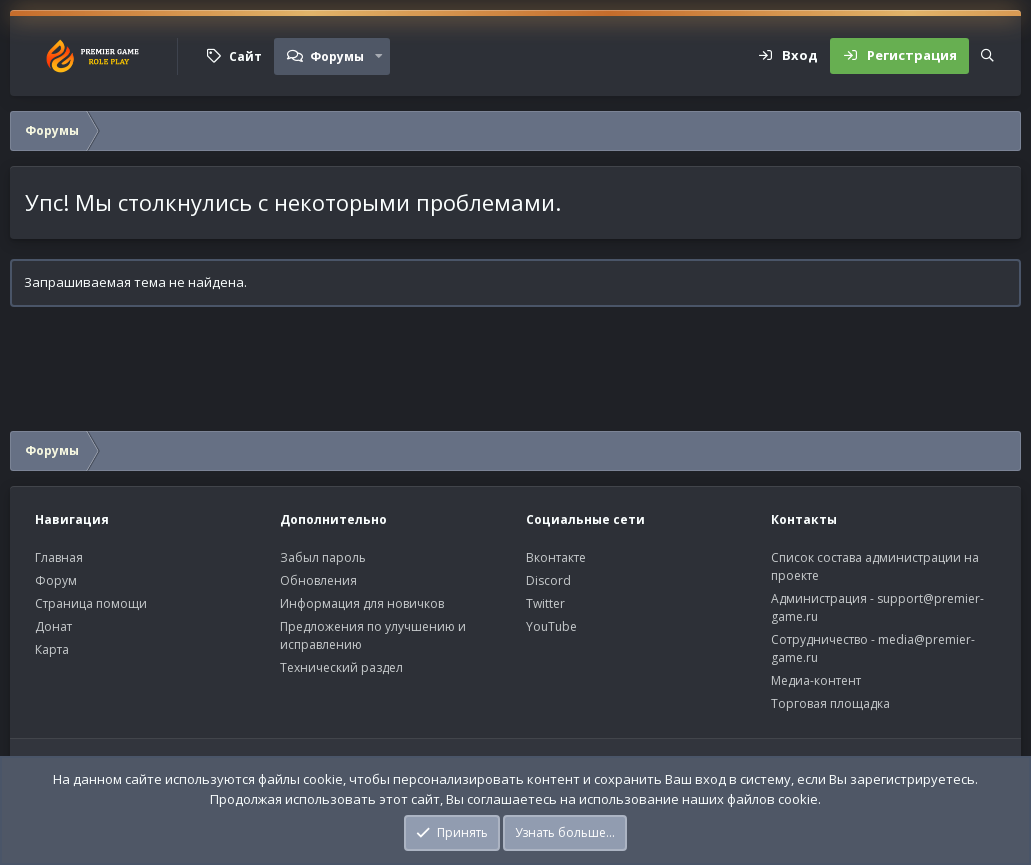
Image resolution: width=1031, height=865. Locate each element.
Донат (53, 626)
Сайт (245, 56)
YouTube (551, 626)
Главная (59, 557)
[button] (379, 56)
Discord (548, 580)
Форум (56, 580)
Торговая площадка (830, 703)
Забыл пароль (323, 557)
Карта (52, 649)
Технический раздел (341, 667)
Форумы (337, 56)
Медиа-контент (816, 680)
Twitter (545, 603)
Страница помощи (91, 603)
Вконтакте (556, 557)
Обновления (318, 580)
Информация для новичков (362, 603)
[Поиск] (987, 56)
